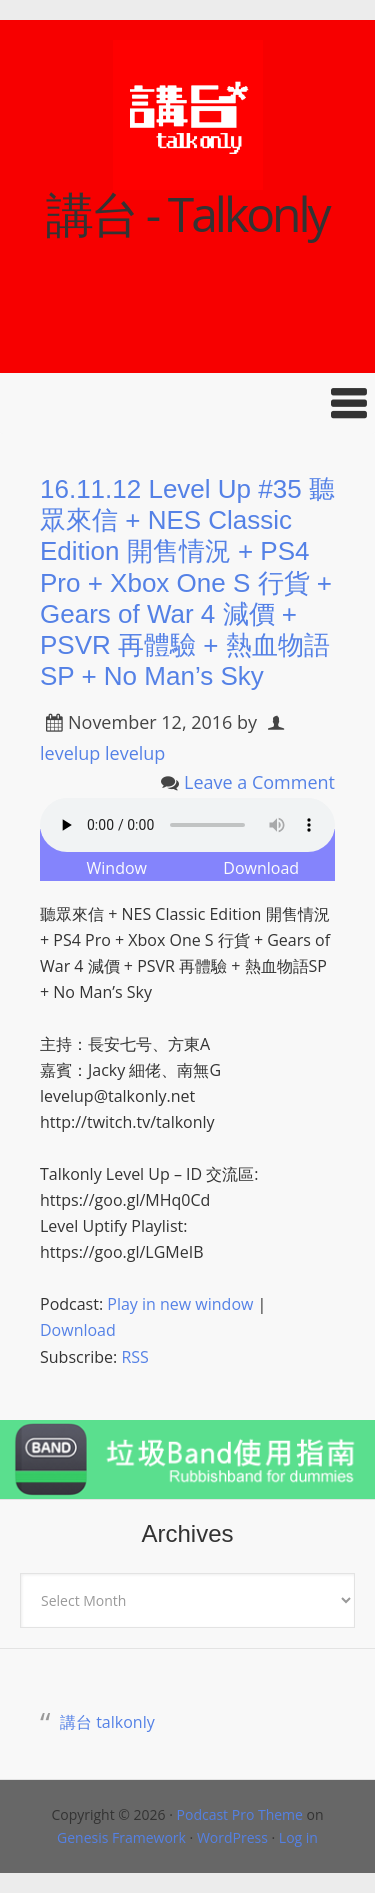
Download (261, 868)
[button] (187, 403)
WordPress (232, 1837)
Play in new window (180, 1304)
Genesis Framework (121, 1837)
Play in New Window (117, 855)
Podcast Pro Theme (240, 1814)
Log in (298, 1837)
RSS (134, 1357)
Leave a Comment (259, 782)
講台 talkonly (107, 1722)
